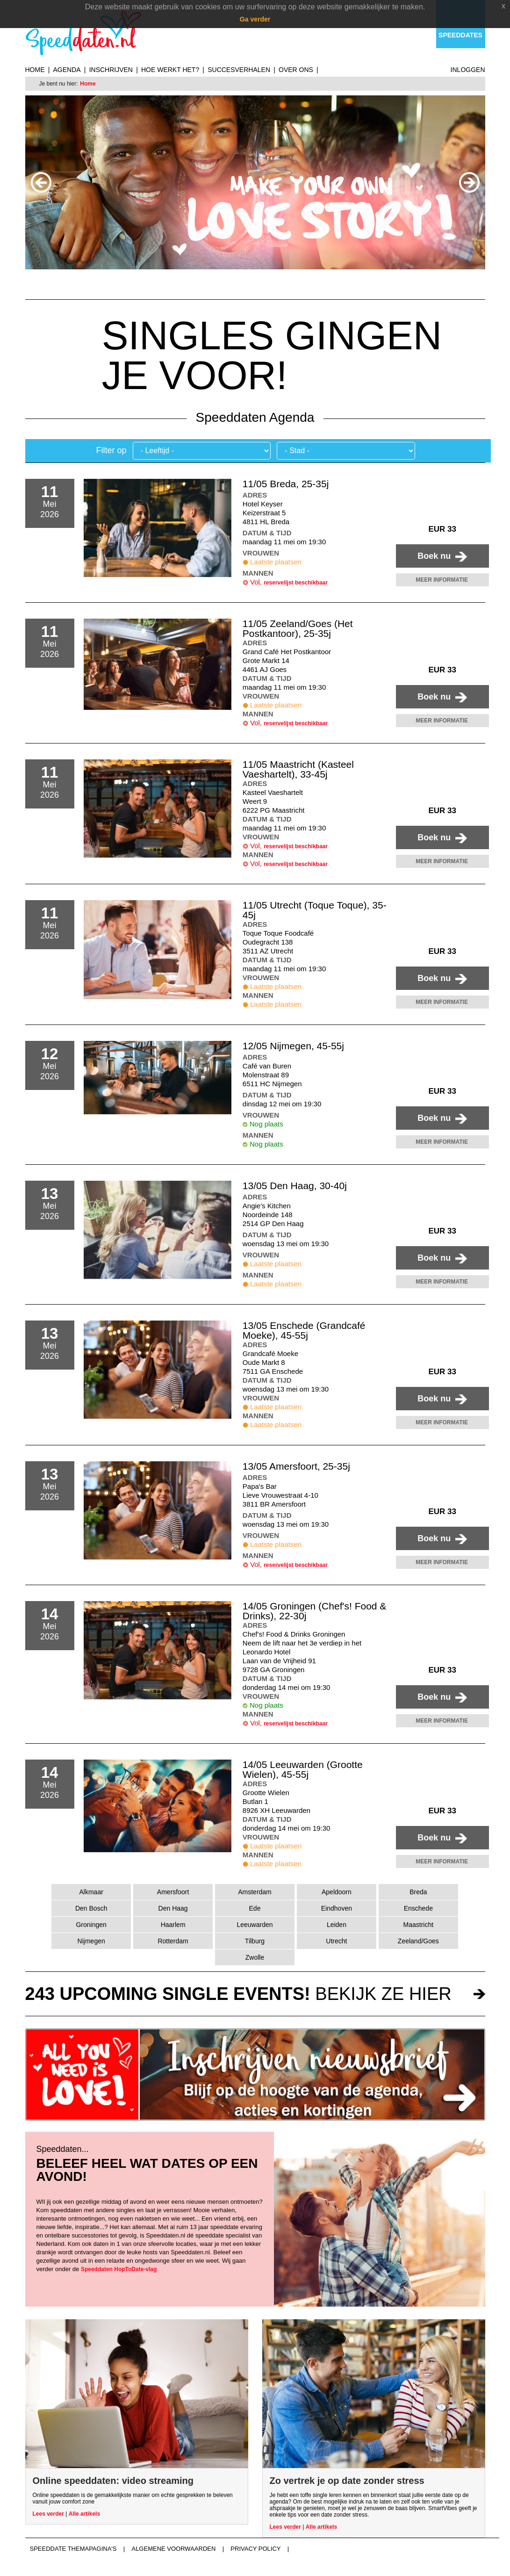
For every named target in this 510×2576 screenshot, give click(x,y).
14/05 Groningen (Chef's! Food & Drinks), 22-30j (315, 1611)
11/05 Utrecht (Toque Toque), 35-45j (315, 910)
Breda (418, 1892)
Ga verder (255, 19)
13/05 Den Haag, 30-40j (295, 1185)
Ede (255, 1908)
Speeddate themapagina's (73, 2549)
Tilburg (255, 1941)
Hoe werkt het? (170, 69)
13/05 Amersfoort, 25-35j (296, 1466)
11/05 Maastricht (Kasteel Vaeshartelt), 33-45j (298, 769)
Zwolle (254, 1957)
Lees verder (48, 2514)
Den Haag (173, 1908)
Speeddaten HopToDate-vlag (119, 2269)
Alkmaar (91, 1892)
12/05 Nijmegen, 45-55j (293, 1045)
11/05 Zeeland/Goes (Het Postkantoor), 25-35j (298, 628)
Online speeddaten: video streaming (113, 2480)
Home (35, 69)
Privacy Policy (255, 2549)
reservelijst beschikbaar (296, 582)
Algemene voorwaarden (173, 2549)
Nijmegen (91, 1941)
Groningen (91, 1924)
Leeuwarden (255, 1924)
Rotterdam (173, 1941)
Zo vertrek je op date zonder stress (347, 2480)
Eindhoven (336, 1908)
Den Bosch (91, 1908)
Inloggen (468, 69)
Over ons (296, 69)
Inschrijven (111, 69)
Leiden (336, 1924)
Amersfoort (173, 1892)
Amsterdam (255, 1892)
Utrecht (336, 1941)
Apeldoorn (337, 1892)
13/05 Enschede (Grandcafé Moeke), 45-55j (304, 1330)
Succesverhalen (239, 69)
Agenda (67, 69)
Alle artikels (84, 2514)
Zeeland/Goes (418, 1941)
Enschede (418, 1908)
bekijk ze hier (238, 1994)
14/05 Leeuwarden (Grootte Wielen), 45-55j (303, 1769)
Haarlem (173, 1924)
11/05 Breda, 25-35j (286, 483)
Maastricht (418, 1924)
